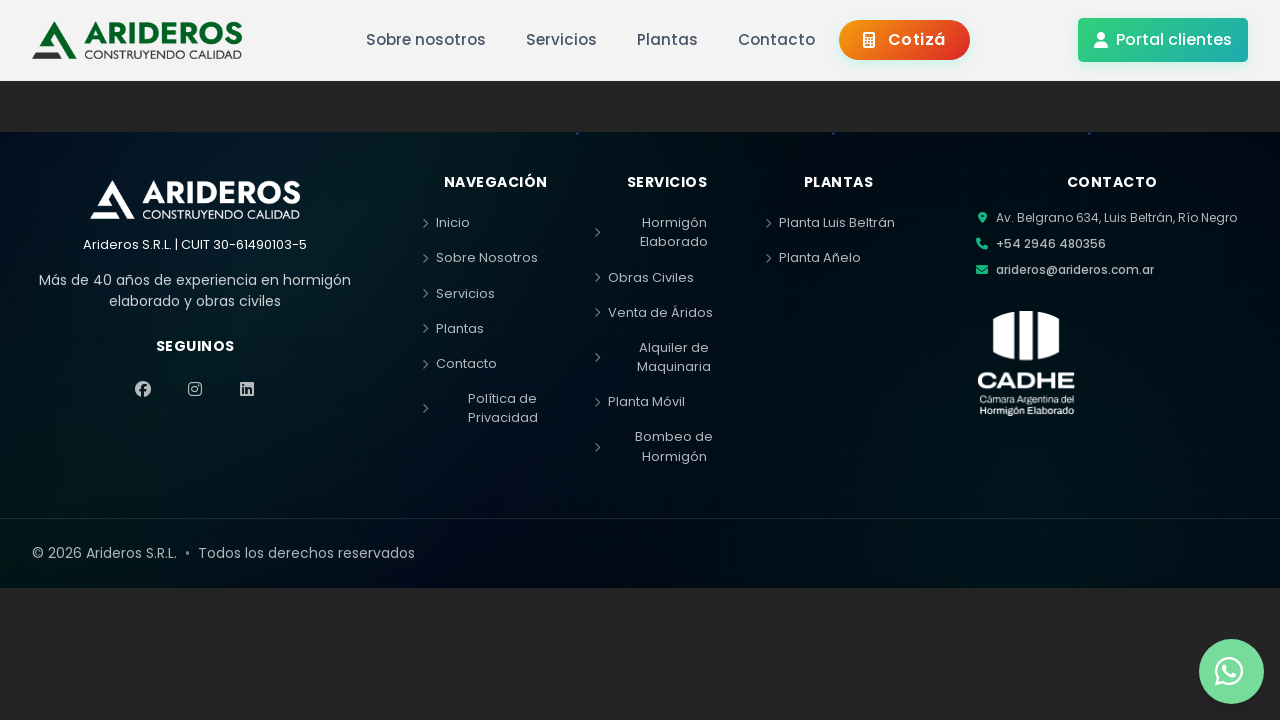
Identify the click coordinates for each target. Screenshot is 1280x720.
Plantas (453, 328)
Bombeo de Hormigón (654, 446)
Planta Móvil (639, 401)
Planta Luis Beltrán (830, 222)
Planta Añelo (813, 257)
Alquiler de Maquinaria (653, 357)
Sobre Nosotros (480, 257)
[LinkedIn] (247, 389)
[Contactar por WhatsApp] (1231, 671)
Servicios (458, 293)
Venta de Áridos (653, 312)
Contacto (459, 363)
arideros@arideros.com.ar (1075, 269)
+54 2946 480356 (1051, 243)
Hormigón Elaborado (651, 232)
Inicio (446, 222)
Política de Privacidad (480, 408)
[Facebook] (143, 389)
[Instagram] (195, 389)
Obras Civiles (644, 277)
